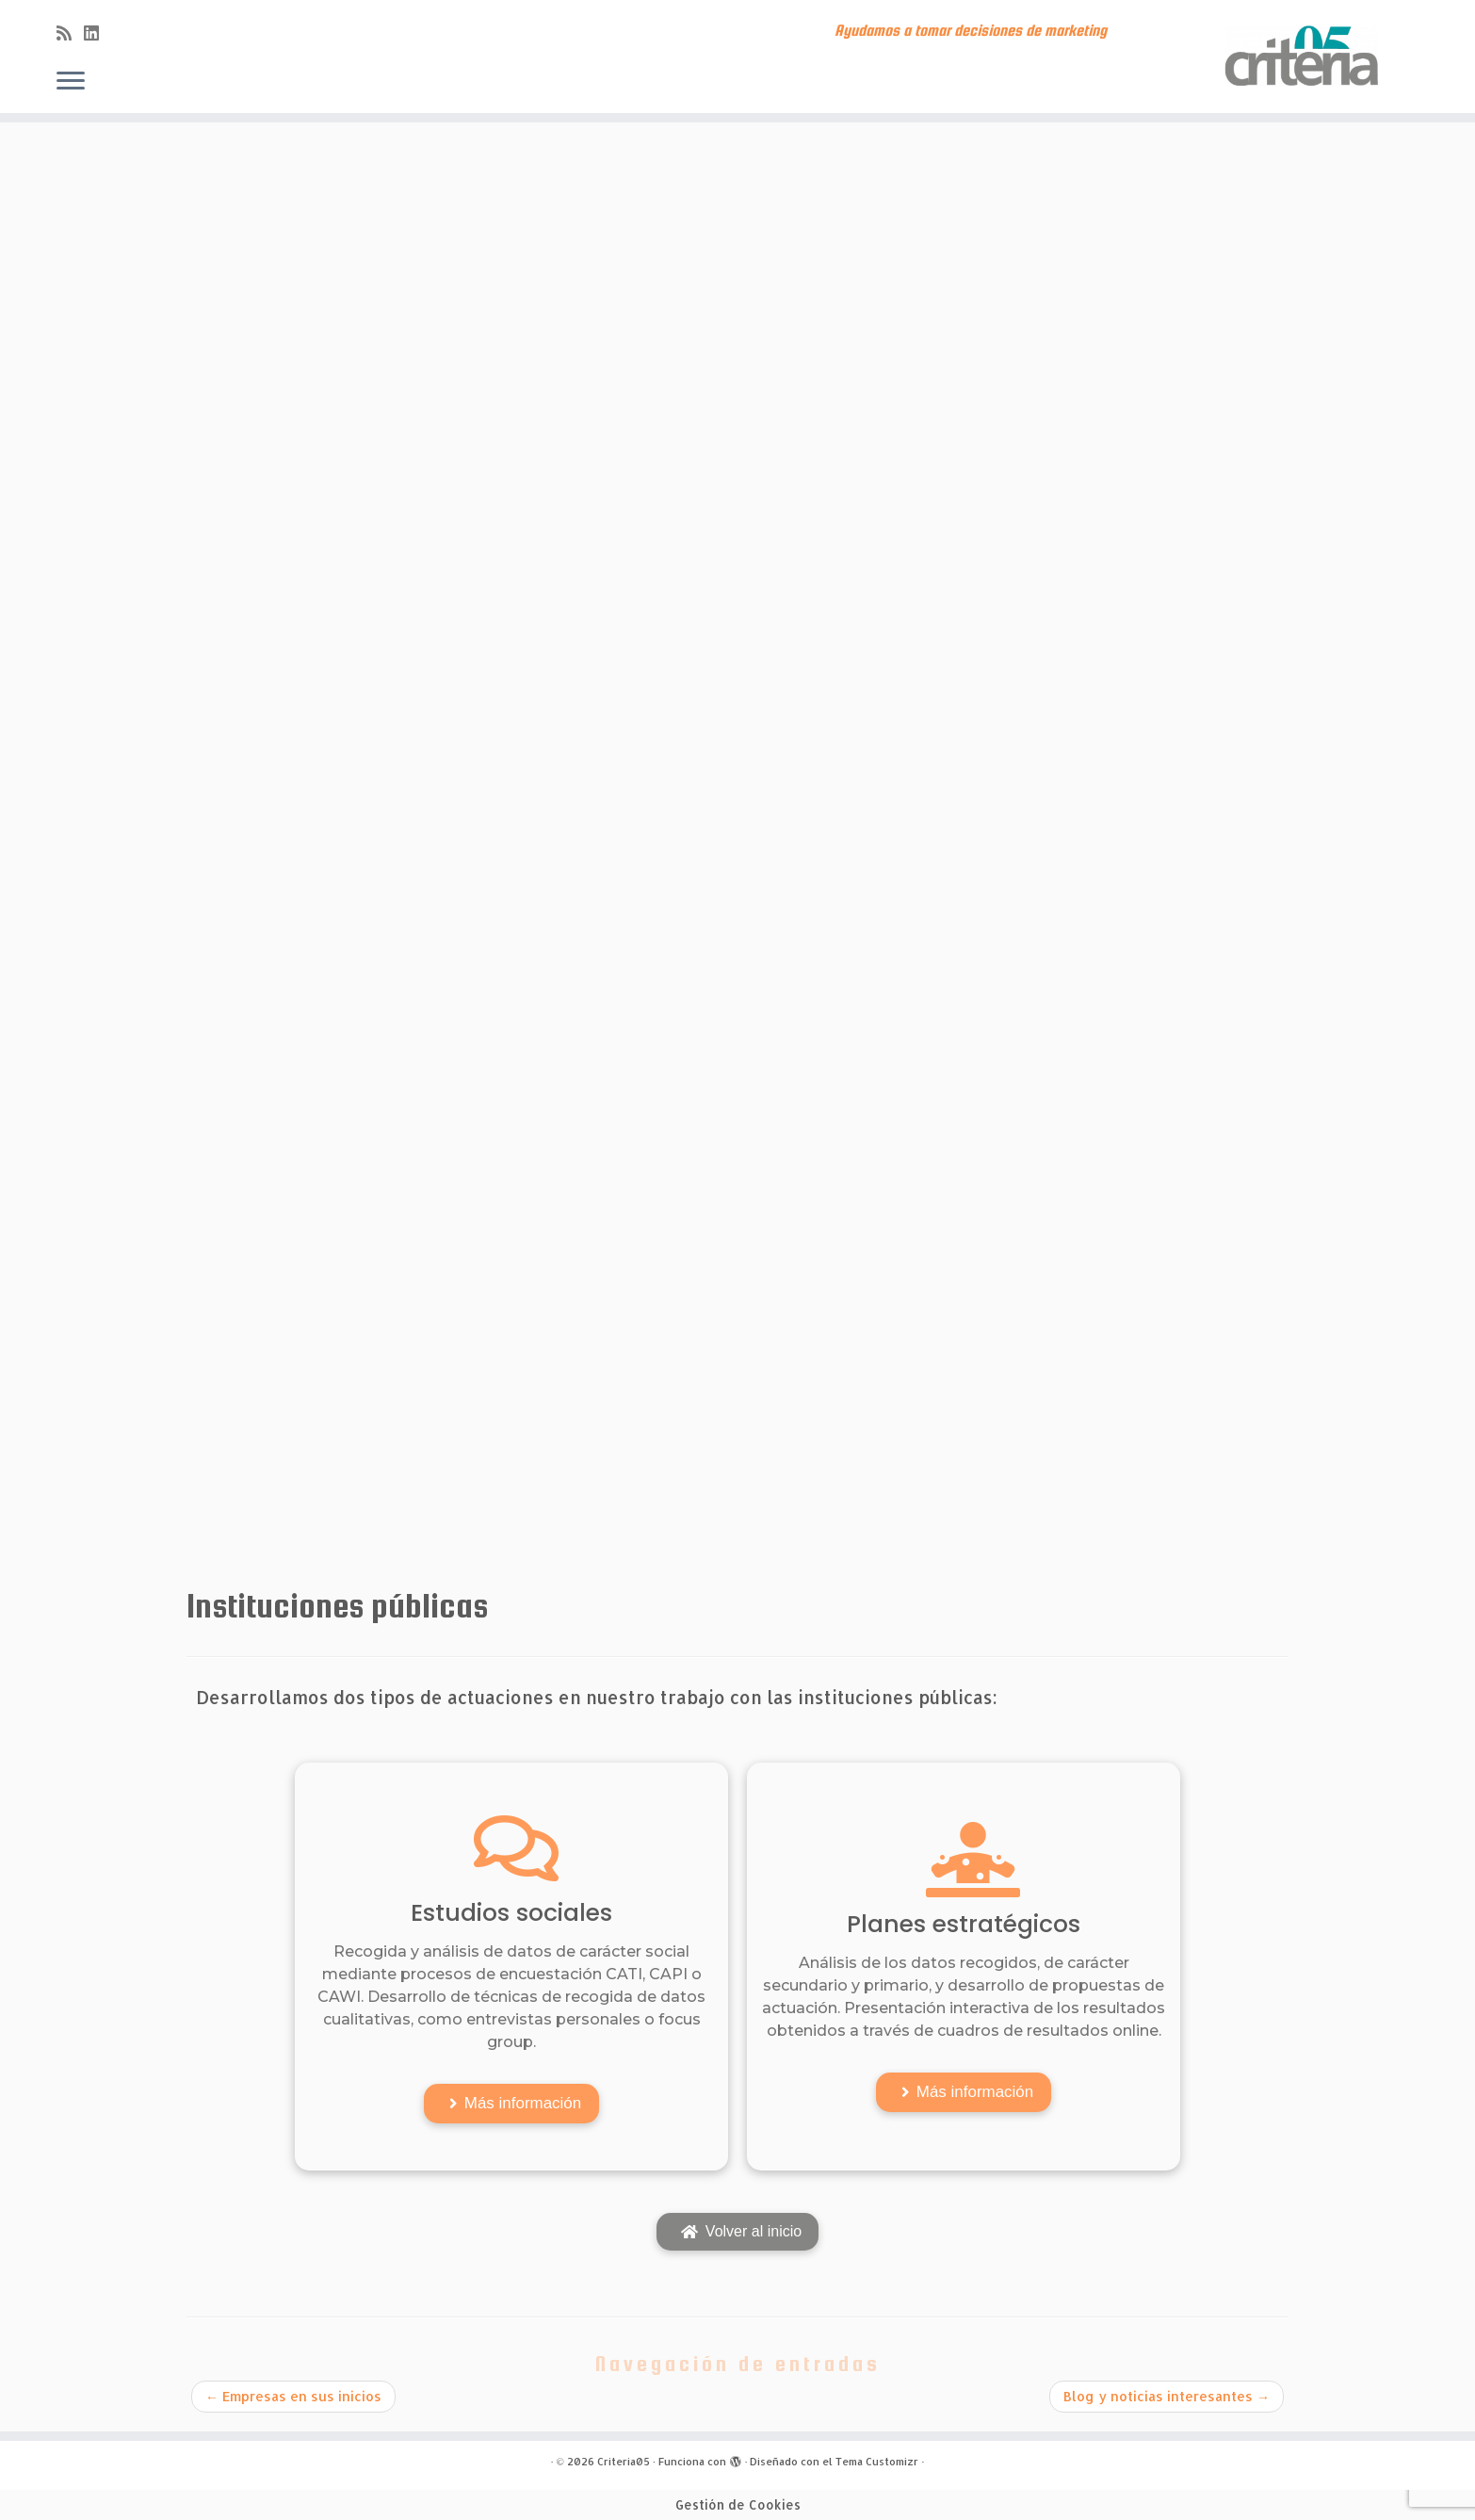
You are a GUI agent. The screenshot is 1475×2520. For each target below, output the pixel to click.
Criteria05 (623, 2461)
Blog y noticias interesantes (1166, 2396)
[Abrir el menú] (71, 82)
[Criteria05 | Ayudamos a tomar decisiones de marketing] (1305, 56)
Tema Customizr (876, 2461)
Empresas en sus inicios (293, 2396)
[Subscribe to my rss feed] (70, 32)
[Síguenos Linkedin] (97, 32)
